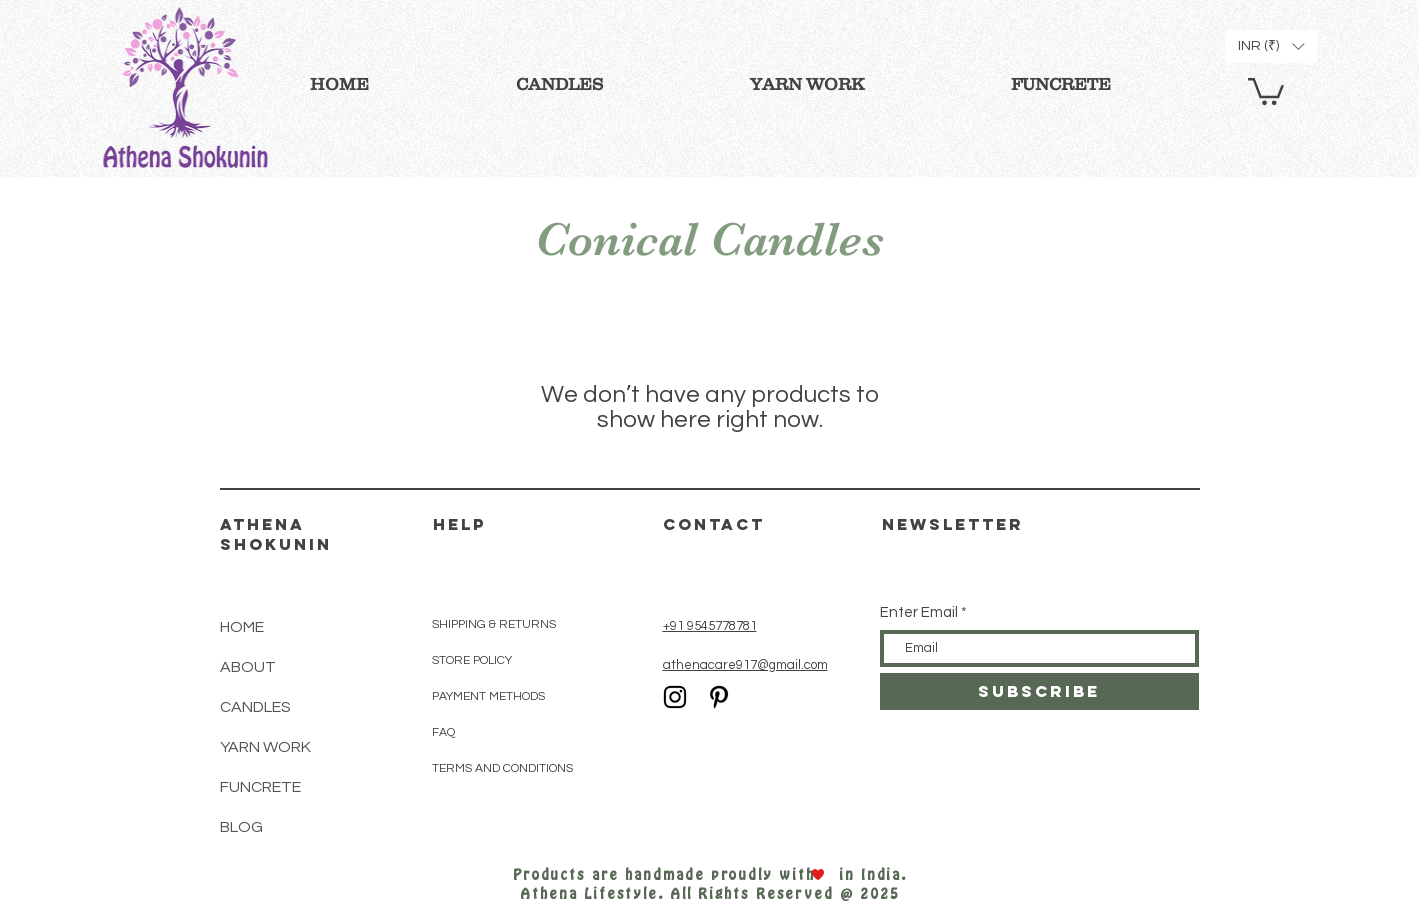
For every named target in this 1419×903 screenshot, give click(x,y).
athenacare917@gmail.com (745, 665)
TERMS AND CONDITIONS (502, 768)
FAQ (443, 732)
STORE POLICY (473, 660)
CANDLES (255, 707)
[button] (1266, 90)
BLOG (241, 827)
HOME (242, 627)
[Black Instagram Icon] (675, 697)
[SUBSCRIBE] (1039, 691)
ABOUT (248, 667)
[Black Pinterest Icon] (719, 697)
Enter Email (919, 612)
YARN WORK (265, 747)
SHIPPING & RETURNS (494, 624)
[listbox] (1271, 46)
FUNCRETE (260, 787)
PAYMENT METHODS (488, 696)
